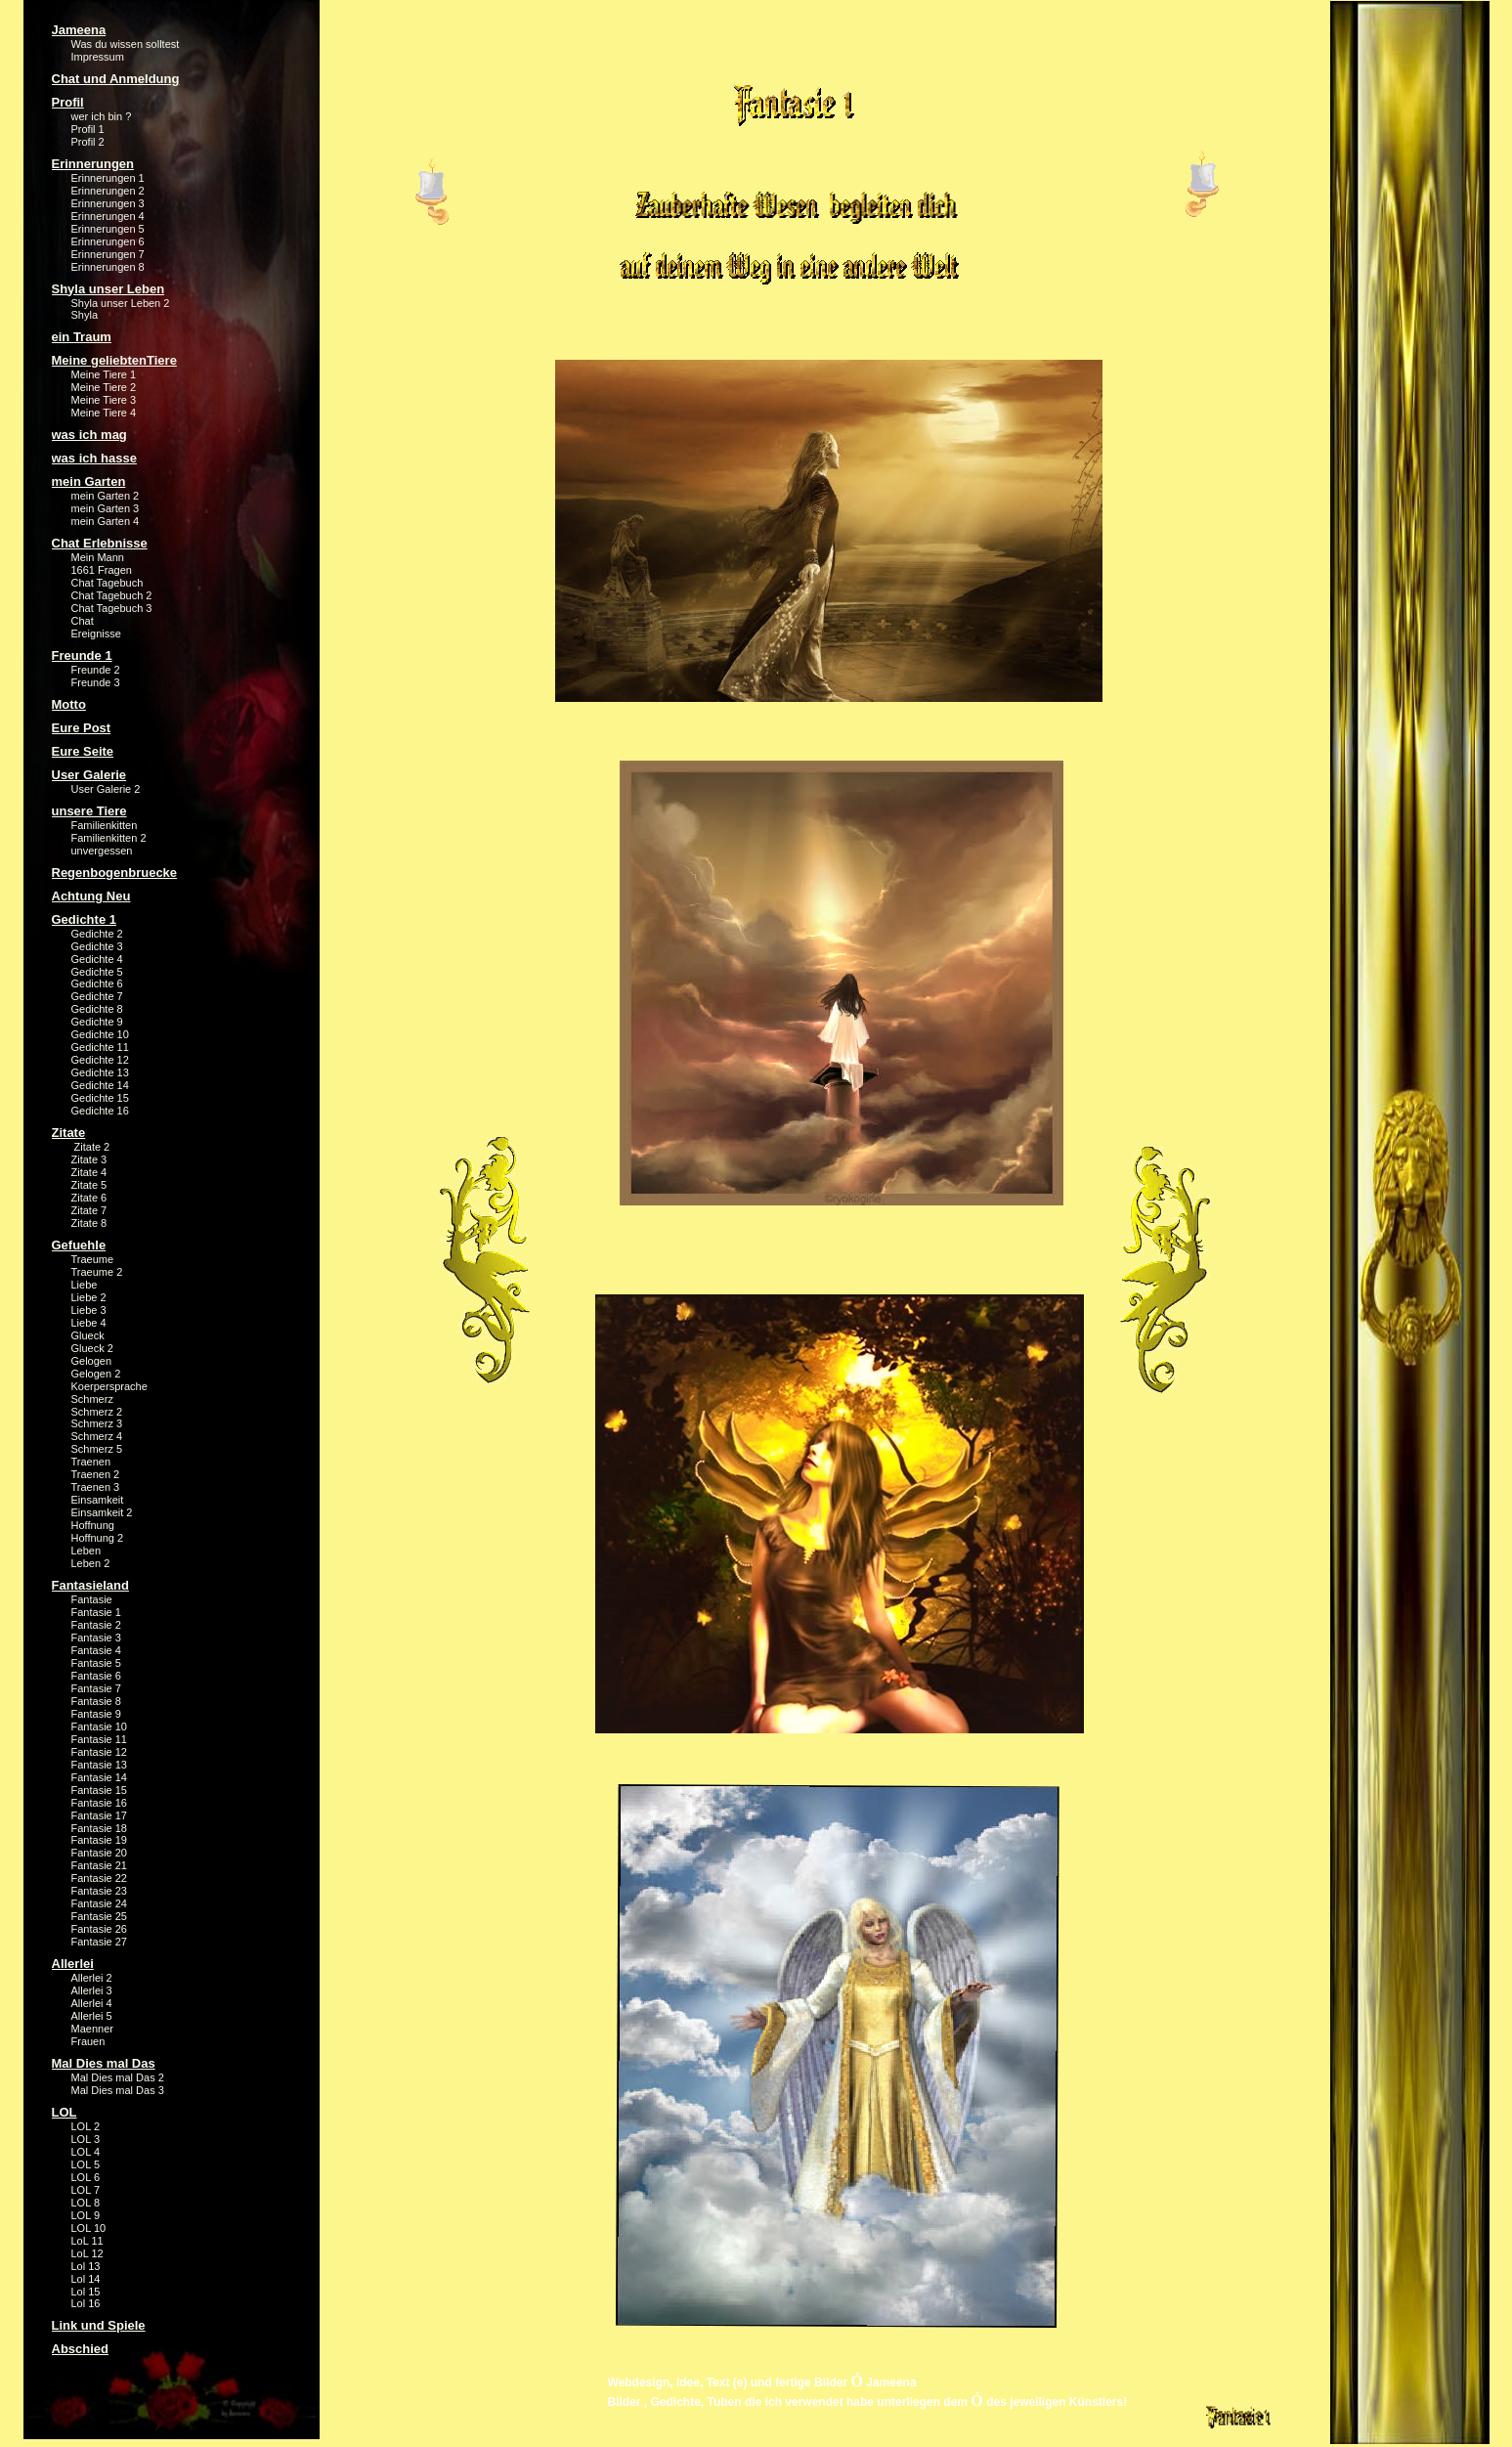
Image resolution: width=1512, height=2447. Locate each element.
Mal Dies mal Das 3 (117, 2090)
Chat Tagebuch (107, 583)
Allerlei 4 (91, 2003)
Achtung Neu (91, 896)
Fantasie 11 (99, 1739)
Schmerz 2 (97, 1412)
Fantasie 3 (96, 1637)
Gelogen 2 (96, 1373)
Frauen (88, 2041)
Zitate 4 (89, 1172)
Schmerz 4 (97, 1436)
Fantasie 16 (99, 1803)
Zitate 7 (89, 1210)
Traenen (91, 1461)
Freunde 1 (82, 655)
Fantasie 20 (99, 1852)
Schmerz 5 (97, 1449)
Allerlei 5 (91, 2016)
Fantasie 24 (99, 1903)
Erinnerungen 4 (108, 216)
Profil (68, 102)
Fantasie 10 (99, 1726)
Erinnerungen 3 (108, 203)
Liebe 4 (89, 1323)
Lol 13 (86, 2266)
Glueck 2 (92, 1348)
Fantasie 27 (99, 1941)
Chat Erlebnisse (100, 543)
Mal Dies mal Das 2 (117, 2077)
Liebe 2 (89, 1297)
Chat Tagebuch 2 (111, 595)
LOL (64, 2112)
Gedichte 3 (97, 946)
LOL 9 (86, 2215)
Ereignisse (96, 633)
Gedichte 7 (97, 996)
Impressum (97, 57)
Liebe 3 (89, 1310)
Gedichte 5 (97, 972)
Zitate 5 (89, 1185)
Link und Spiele (99, 2325)
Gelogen (91, 1361)
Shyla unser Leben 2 (120, 303)
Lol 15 (86, 2291)
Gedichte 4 (97, 959)
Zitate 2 (90, 1147)
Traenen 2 (95, 1474)
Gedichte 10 (100, 1034)
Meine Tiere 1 (104, 374)
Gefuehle (79, 1245)
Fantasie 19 (99, 1840)
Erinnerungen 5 (108, 229)
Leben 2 (90, 1563)
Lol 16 (86, 2303)
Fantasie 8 (96, 1701)
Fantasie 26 (99, 1929)
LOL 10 (89, 2228)
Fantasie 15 (99, 1790)
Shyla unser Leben (108, 289)
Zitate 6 (89, 1197)
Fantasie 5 (96, 1663)
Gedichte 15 (100, 1098)
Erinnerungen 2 (108, 191)
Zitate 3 (89, 1159)
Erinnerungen (93, 163)
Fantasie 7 (96, 1688)
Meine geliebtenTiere (114, 360)
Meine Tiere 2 (104, 387)
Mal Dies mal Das (103, 2063)
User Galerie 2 (106, 789)
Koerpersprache (109, 1386)
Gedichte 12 (100, 1060)
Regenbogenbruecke (115, 872)
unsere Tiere (89, 811)
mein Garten (89, 481)
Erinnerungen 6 (108, 241)
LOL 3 (86, 2139)
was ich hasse (94, 458)
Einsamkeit (97, 1500)
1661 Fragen (101, 570)
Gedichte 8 (97, 1009)
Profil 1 (88, 129)
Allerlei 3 (91, 1990)
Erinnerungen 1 (108, 178)
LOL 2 (86, 2126)
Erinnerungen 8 (108, 267)
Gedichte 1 (84, 919)
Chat (82, 621)
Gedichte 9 (97, 1021)
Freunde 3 (95, 682)
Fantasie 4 (96, 1650)
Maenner (92, 2028)
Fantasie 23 (99, 1891)
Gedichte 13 (100, 1072)
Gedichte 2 (97, 933)
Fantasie (91, 1599)
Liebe (84, 1284)
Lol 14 (86, 2279)
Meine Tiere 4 (104, 412)
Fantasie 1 (96, 1612)
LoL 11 (87, 2241)
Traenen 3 (95, 1487)
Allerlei (73, 1963)
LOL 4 (86, 2152)
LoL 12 (87, 2253)
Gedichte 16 (100, 1110)
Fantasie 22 (99, 1878)
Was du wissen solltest (125, 44)
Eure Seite (83, 751)
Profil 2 (88, 142)
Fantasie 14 (99, 1777)
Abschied (80, 2348)
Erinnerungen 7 (108, 254)
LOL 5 (86, 2164)
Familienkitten (104, 825)
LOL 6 (86, 2177)
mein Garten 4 (105, 521)
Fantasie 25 (99, 1916)
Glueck (88, 1335)
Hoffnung (92, 1525)
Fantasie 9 (96, 1714)
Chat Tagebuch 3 (111, 608)
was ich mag (89, 434)
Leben (86, 1550)
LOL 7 (86, 2190)
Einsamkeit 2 (102, 1512)
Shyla (85, 315)
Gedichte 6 (97, 983)
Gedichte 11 (100, 1047)
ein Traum (81, 336)
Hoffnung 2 (97, 1538)
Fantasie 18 (99, 1828)
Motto (69, 704)
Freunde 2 (95, 670)
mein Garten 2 (105, 496)
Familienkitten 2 (109, 838)
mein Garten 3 (105, 508)
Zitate (69, 1132)
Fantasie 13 (99, 1764)
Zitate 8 (89, 1223)
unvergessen (102, 850)
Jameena (79, 29)
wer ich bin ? (101, 116)
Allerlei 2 (91, 1978)
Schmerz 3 (97, 1423)
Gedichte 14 (100, 1085)
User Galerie (89, 774)
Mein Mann (97, 557)
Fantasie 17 (99, 1815)
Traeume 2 (97, 1272)
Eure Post (81, 728)
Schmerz (92, 1399)
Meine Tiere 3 (104, 400)
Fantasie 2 (96, 1625)
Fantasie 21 (99, 1865)
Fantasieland (90, 1585)
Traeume (92, 1259)
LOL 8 (86, 2202)
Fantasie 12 (99, 1752)
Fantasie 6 (96, 1676)
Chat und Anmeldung (116, 78)
